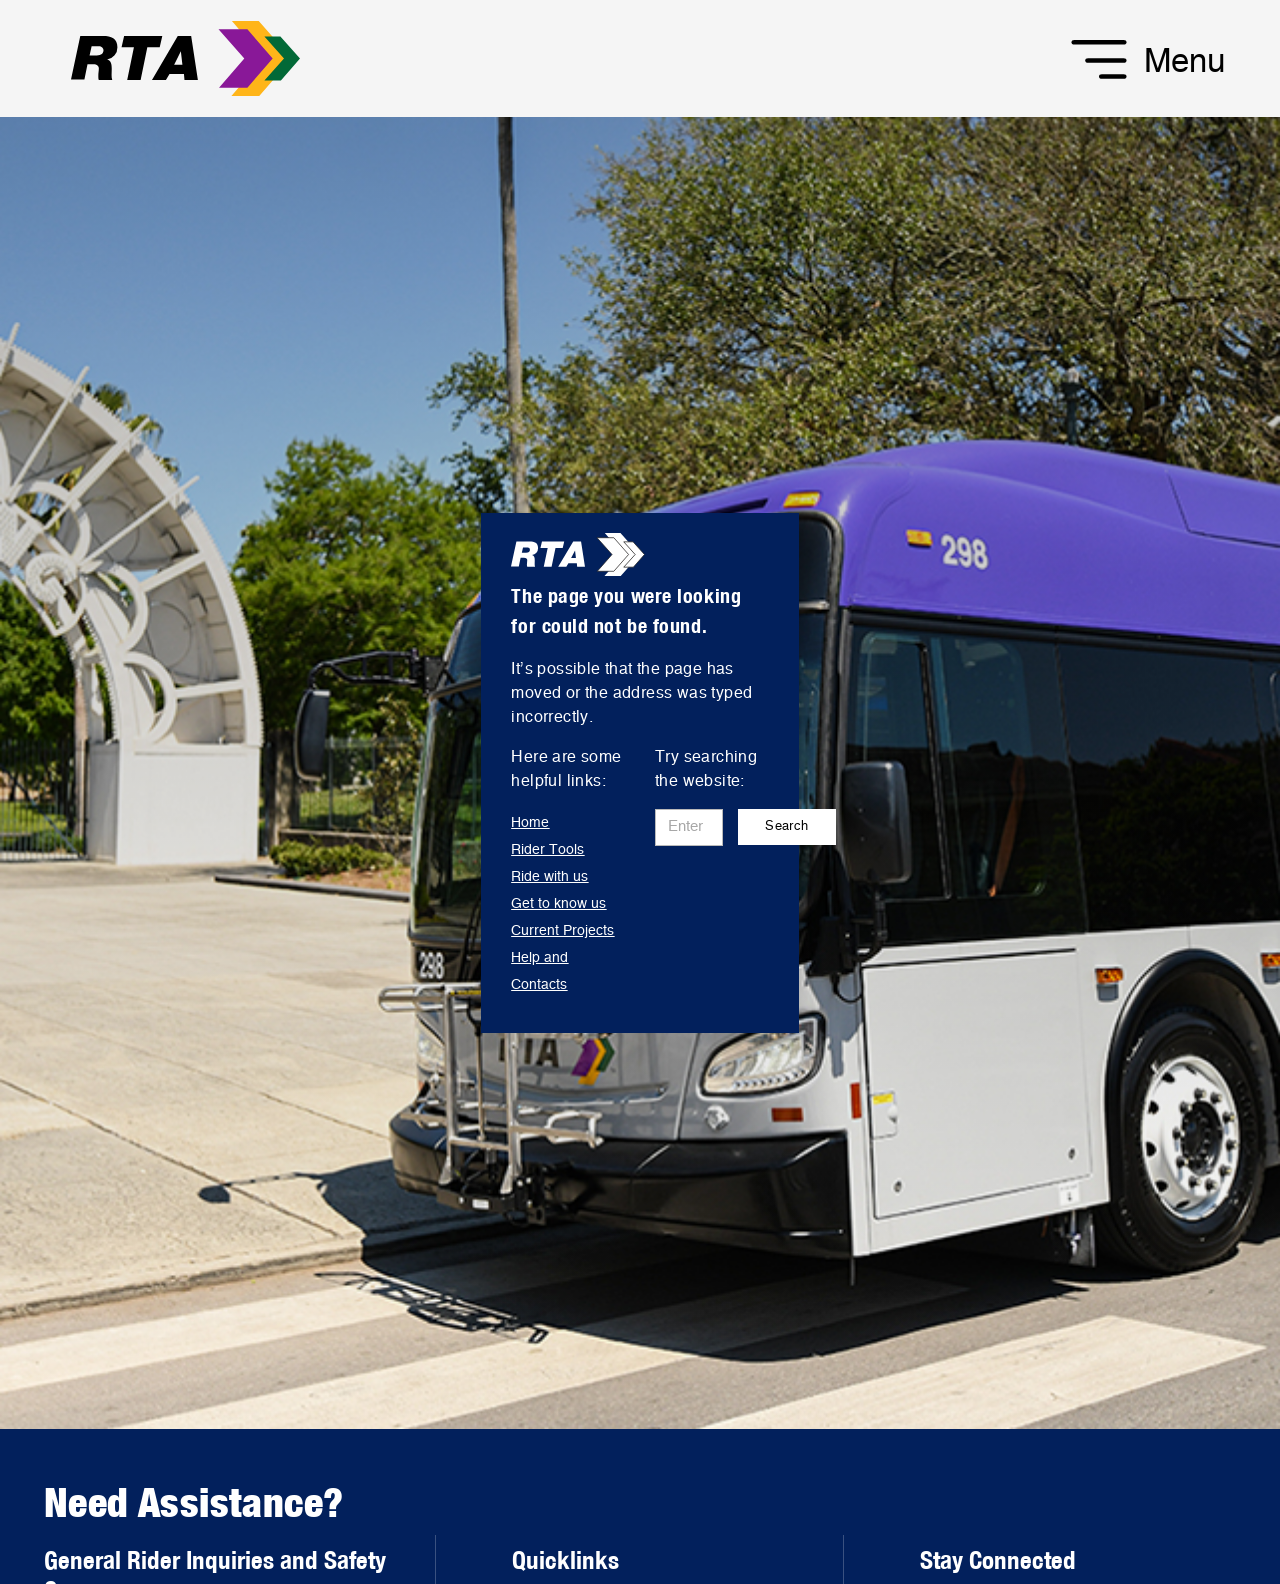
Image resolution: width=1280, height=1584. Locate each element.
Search (786, 826)
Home (530, 823)
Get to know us (558, 904)
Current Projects (562, 931)
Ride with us (549, 877)
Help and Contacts (539, 971)
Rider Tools (547, 850)
